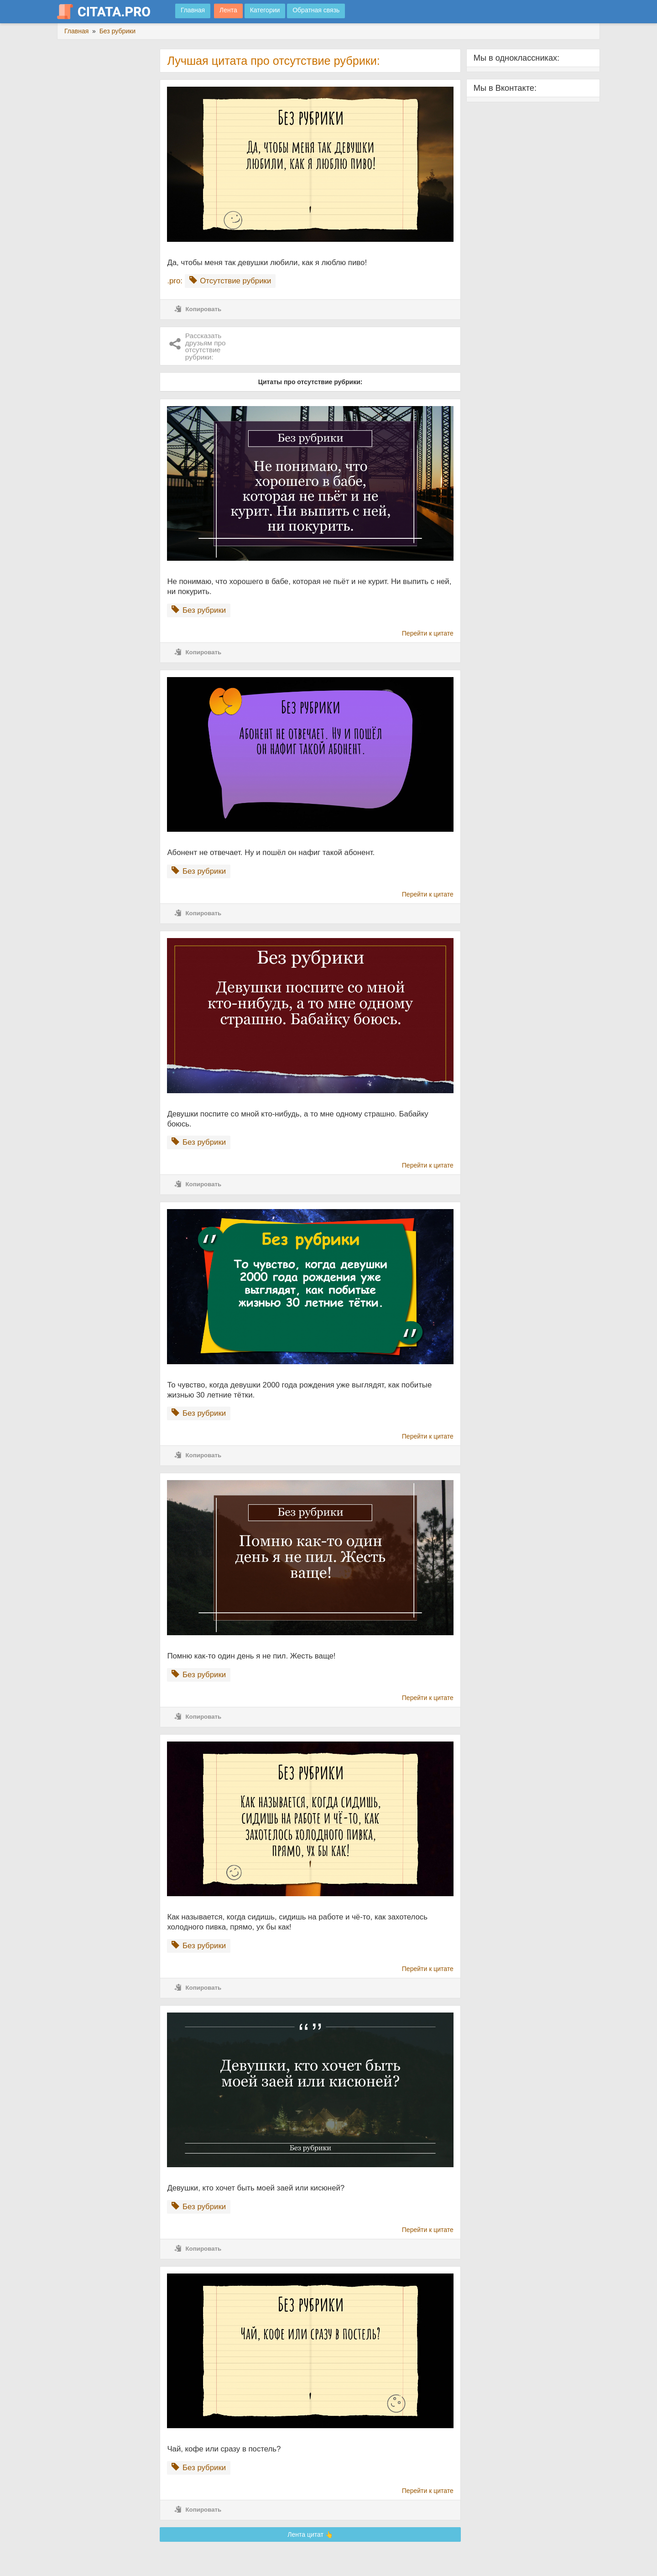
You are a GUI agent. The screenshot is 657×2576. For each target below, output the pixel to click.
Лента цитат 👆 (310, 2534)
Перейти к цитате (428, 633)
